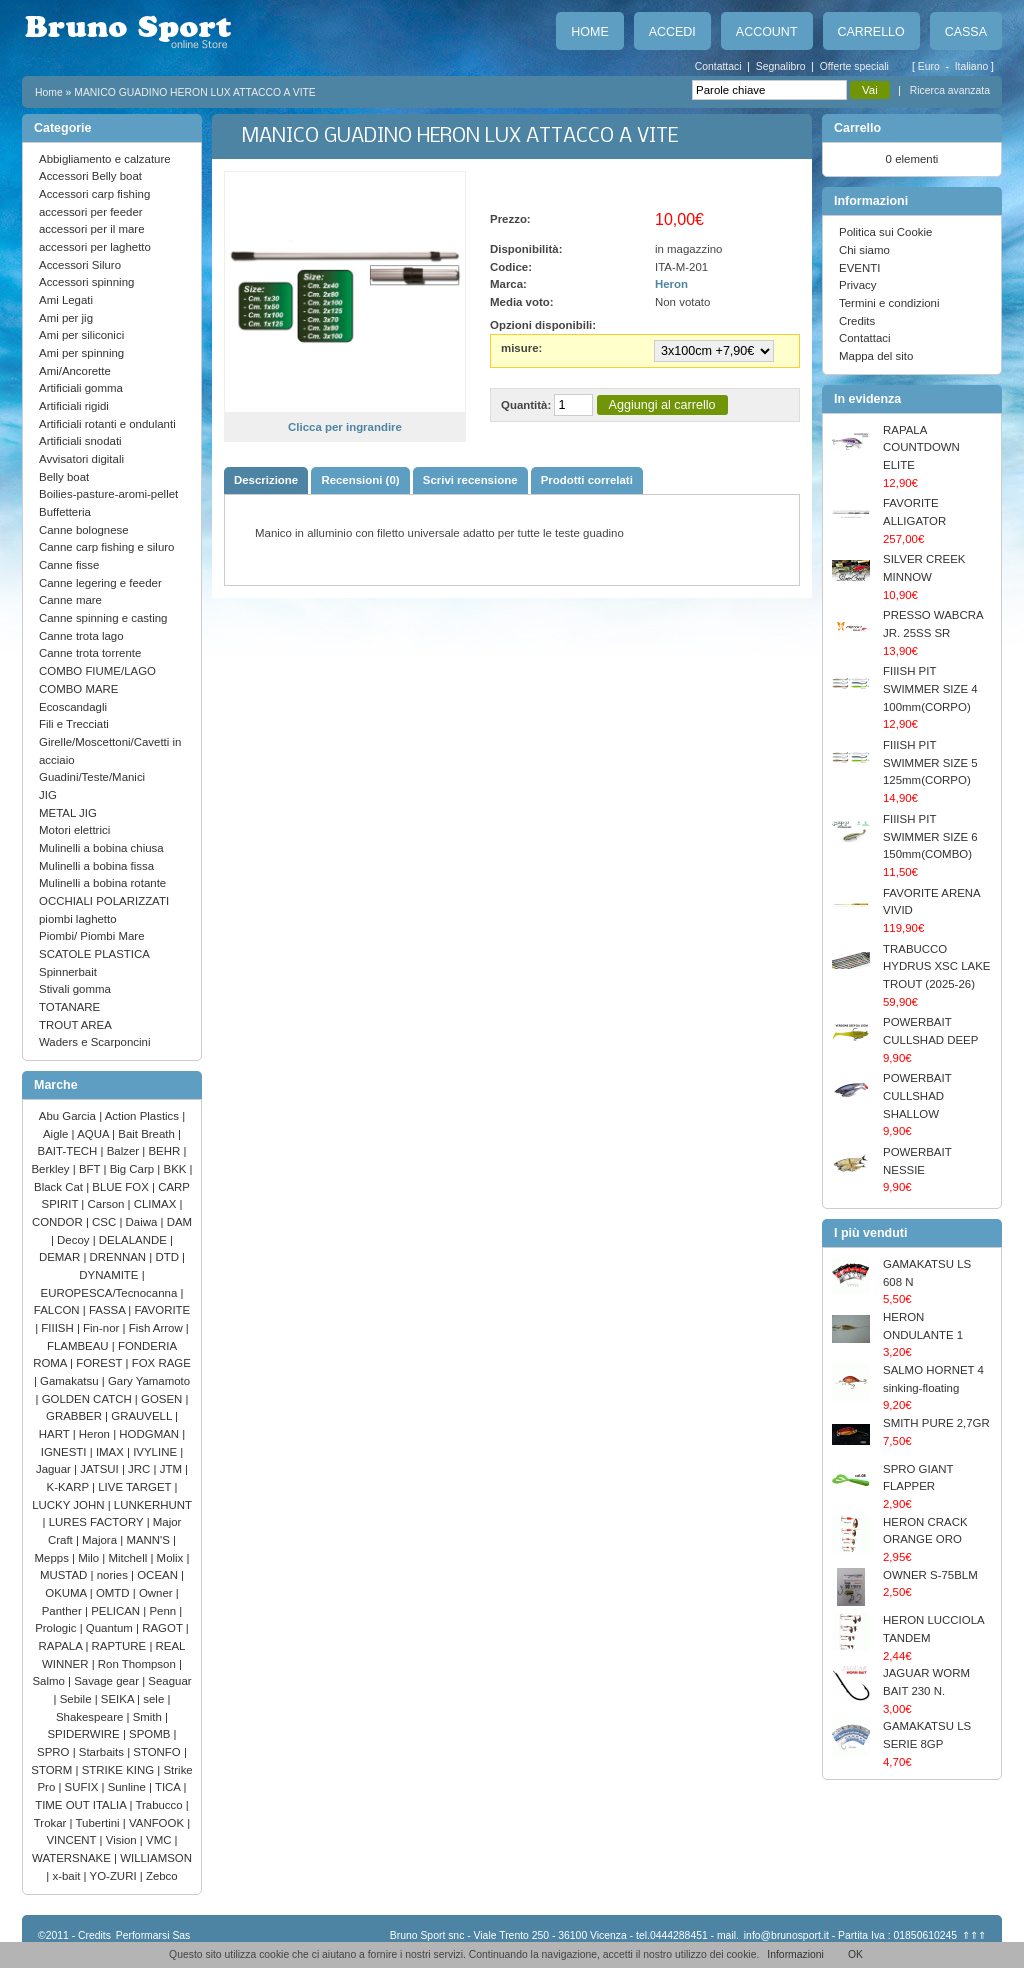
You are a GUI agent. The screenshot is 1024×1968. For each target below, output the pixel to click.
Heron (96, 1434)
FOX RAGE (161, 1363)
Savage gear (108, 1681)
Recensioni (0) (360, 480)
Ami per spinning (81, 353)
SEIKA (119, 1699)
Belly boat (64, 477)
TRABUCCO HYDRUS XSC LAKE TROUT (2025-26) (936, 966)
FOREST (100, 1363)
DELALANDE (134, 1240)
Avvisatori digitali (81, 459)
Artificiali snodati (80, 441)
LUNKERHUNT (153, 1505)
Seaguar (169, 1681)
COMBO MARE (78, 689)
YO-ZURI (115, 1876)
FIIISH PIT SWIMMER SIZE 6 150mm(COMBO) (930, 836)
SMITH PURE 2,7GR (936, 1423)
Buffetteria (65, 512)
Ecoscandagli (73, 707)
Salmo (50, 1681)
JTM (172, 1469)
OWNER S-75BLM (930, 1575)
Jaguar (55, 1469)
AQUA (94, 1134)
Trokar (52, 1823)
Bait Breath (148, 1134)
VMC (160, 1840)
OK (855, 1954)
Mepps (54, 1558)
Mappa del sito (876, 356)
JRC (140, 1469)
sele (155, 1699)
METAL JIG (68, 813)
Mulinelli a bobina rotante (102, 883)
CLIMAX (157, 1204)
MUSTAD (65, 1575)
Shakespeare (91, 1717)
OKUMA (67, 1593)
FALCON (58, 1310)
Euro (930, 66)
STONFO (158, 1752)
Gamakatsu (71, 1381)
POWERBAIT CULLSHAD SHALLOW (917, 1095)
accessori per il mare (92, 229)
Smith (149, 1717)
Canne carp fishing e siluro (106, 547)
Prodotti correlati (587, 480)
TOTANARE (69, 1007)
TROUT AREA (75, 1025)
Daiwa (143, 1222)
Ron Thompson (138, 1664)
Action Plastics (144, 1116)
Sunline (128, 1787)
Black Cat (60, 1187)
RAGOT (164, 1628)
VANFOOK (158, 1823)
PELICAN (117, 1611)
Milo (90, 1558)
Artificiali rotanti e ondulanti (107, 424)
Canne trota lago (81, 636)
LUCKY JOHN (69, 1505)
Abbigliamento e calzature (105, 159)
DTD (168, 1257)
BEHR (165, 1151)
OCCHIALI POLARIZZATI (104, 901)
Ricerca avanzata (950, 90)
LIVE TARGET (136, 1487)
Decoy (75, 1240)
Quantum (111, 1628)
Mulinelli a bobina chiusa (101, 848)
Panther (63, 1611)
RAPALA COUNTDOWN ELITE (921, 447)
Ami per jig (66, 318)
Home (589, 32)
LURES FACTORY (98, 1522)
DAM (179, 1222)
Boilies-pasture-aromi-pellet (108, 494)
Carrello (871, 32)
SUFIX (83, 1787)
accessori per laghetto (95, 247)
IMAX (111, 1452)
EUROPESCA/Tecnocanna (111, 1293)
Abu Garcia (69, 1116)
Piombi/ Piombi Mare (92, 936)
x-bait (67, 1876)
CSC (105, 1222)
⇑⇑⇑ (974, 1935)
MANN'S (149, 1540)
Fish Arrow (157, 1328)
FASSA (108, 1310)
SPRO (55, 1752)
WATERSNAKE (73, 1858)
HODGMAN (150, 1434)
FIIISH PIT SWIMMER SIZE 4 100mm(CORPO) (930, 688)
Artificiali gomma (81, 388)
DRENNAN (120, 1257)
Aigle (57, 1134)
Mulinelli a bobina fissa (96, 866)
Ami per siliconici (81, 335)
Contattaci (718, 66)
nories (114, 1575)
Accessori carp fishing (94, 194)
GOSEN (163, 1399)
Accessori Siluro (80, 265)
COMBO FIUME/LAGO (97, 671)
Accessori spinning (86, 282)
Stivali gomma (75, 989)
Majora (101, 1540)
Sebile (77, 1699)
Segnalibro (781, 66)
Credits (857, 321)
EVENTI (859, 268)
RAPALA (62, 1646)
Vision (123, 1840)
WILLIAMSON (156, 1858)
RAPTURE (121, 1646)
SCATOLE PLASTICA (94, 954)
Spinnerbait (68, 972)
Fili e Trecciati (74, 724)
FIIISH (59, 1328)
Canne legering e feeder (100, 583)
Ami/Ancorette (75, 371)
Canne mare (70, 600)
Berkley (51, 1169)
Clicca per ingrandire (345, 427)
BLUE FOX (122, 1187)
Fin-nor (102, 1328)
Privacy (858, 285)
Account (767, 32)
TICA (169, 1787)
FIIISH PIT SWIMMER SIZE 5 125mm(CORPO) (930, 762)
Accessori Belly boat (90, 176)
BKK (177, 1169)
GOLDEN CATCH (88, 1399)
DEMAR (61, 1257)
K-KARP (70, 1487)
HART (56, 1434)
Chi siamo (864, 250)
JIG (48, 795)
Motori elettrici (74, 830)
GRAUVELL (143, 1416)
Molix (172, 1558)
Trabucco (160, 1805)
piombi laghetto (78, 919)
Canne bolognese (84, 530)
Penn (164, 1611)
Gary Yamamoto (149, 1381)
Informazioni (795, 1954)
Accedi (672, 32)
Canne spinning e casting (103, 618)
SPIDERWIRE (84, 1734)
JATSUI (101, 1469)
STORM (53, 1770)
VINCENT (72, 1840)
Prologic (57, 1628)
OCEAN (159, 1575)
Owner (157, 1593)
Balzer (125, 1151)
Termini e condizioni (889, 303)
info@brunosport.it (786, 1935)
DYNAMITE (110, 1275)
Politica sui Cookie (885, 232)
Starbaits (103, 1752)
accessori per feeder (91, 212)
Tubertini (99, 1823)
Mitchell (130, 1558)
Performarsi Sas (153, 1935)
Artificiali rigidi (74, 406)
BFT (91, 1169)
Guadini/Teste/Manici (92, 777)
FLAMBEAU (79, 1346)
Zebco (162, 1876)
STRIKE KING (120, 1770)
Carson (108, 1204)
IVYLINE (156, 1452)
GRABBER (75, 1416)
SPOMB (151, 1734)
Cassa (966, 32)
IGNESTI (65, 1452)
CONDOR (59, 1222)
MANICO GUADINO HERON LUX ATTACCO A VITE (195, 92)
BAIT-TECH (69, 1151)
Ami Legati (66, 300)
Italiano (973, 66)
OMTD (114, 1593)
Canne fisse (69, 565)
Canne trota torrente (90, 653)
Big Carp (134, 1169)
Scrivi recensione (470, 480)
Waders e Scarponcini (94, 1042)
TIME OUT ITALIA (82, 1805)
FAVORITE (162, 1310)
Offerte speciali (854, 66)
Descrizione (266, 480)
